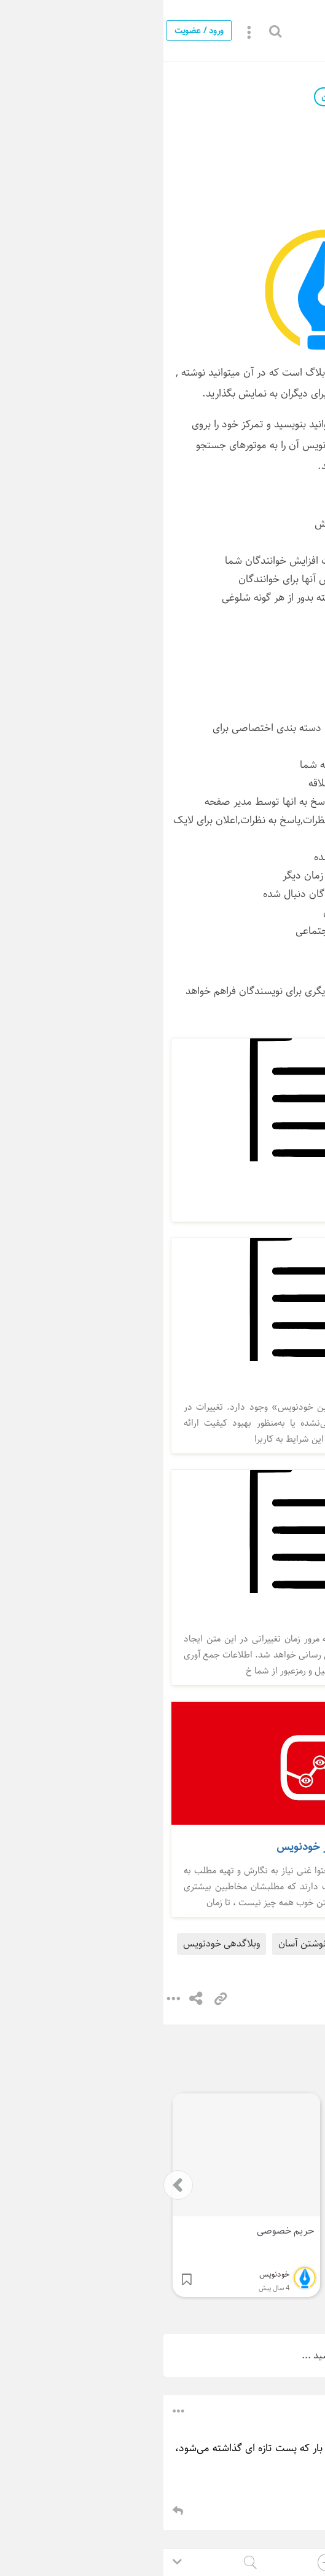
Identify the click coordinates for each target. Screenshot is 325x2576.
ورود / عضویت (35, 30)
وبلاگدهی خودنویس (58, 1943)
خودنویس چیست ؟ (250, 31)
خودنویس (238, 97)
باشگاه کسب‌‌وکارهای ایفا (244, 2408)
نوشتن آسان (139, 1943)
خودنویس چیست (215, 1943)
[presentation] (14, 2185)
